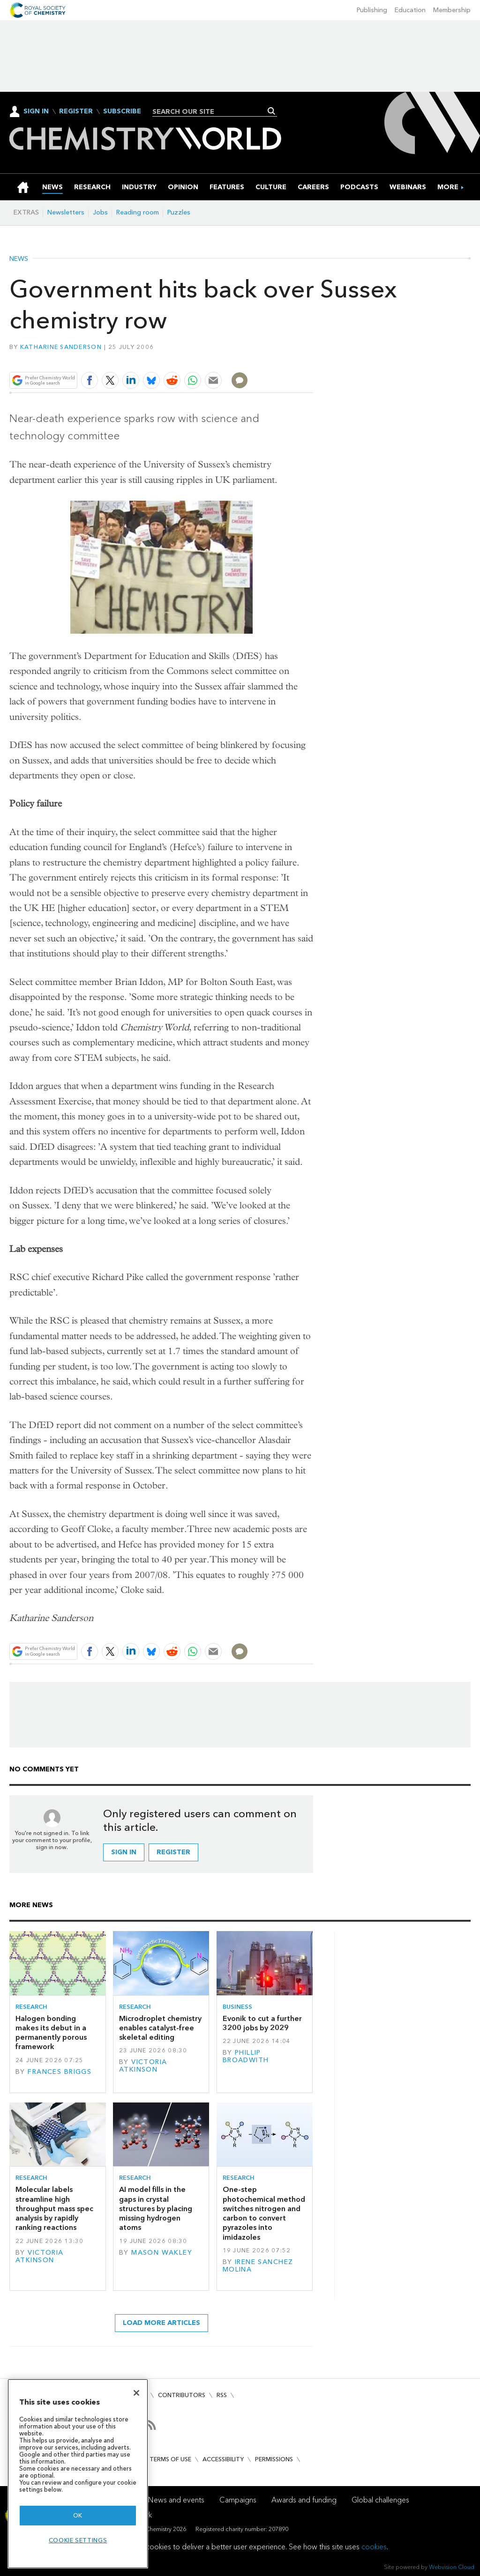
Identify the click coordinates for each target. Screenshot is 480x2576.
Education (410, 10)
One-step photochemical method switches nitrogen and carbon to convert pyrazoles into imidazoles (264, 2213)
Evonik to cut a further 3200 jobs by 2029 (262, 2023)
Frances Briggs (59, 2072)
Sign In (36, 111)
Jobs (100, 212)
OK (77, 2515)
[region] (78, 2474)
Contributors (181, 2394)
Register (76, 111)
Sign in (123, 1852)
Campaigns (237, 2499)
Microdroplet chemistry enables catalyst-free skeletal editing (160, 2028)
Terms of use (170, 2459)
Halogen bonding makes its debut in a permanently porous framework (51, 2032)
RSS (222, 2394)
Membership (452, 10)
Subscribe (122, 111)
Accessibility (223, 2459)
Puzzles (178, 212)
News (18, 259)
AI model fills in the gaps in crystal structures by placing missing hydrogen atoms (155, 2208)
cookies (374, 2546)
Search (271, 111)
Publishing (372, 10)
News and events (176, 2499)
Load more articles (161, 2323)
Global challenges (380, 2499)
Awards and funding (304, 2499)
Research (31, 2006)
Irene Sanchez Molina (258, 2265)
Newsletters (65, 212)
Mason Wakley (161, 2253)
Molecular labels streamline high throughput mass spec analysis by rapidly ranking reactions (54, 2208)
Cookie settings (78, 2540)
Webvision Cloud (451, 2566)
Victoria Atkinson (143, 2065)
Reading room (137, 212)
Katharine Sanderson (61, 346)
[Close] (136, 2393)
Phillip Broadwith (246, 2056)
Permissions (274, 2459)
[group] (447, 187)
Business (237, 2006)
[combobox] (211, 111)
